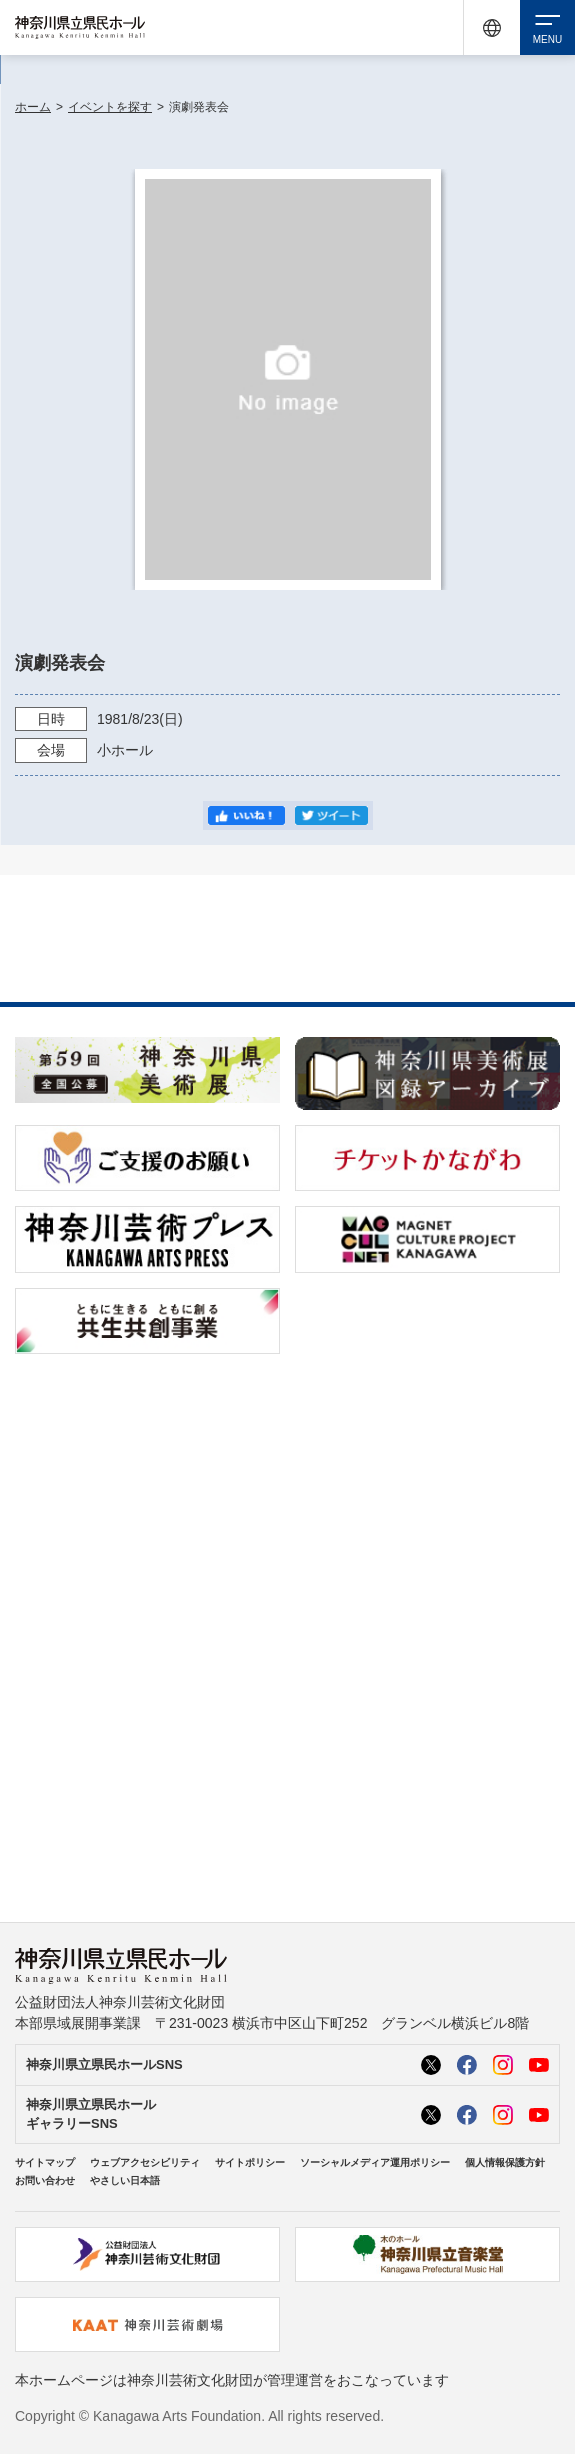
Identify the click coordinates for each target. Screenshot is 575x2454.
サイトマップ (45, 2162)
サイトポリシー (250, 2162)
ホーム (33, 107)
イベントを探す (110, 107)
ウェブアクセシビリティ (145, 2162)
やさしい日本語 (125, 2180)
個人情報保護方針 (505, 2162)
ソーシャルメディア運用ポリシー (375, 2162)
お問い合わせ (45, 2180)
